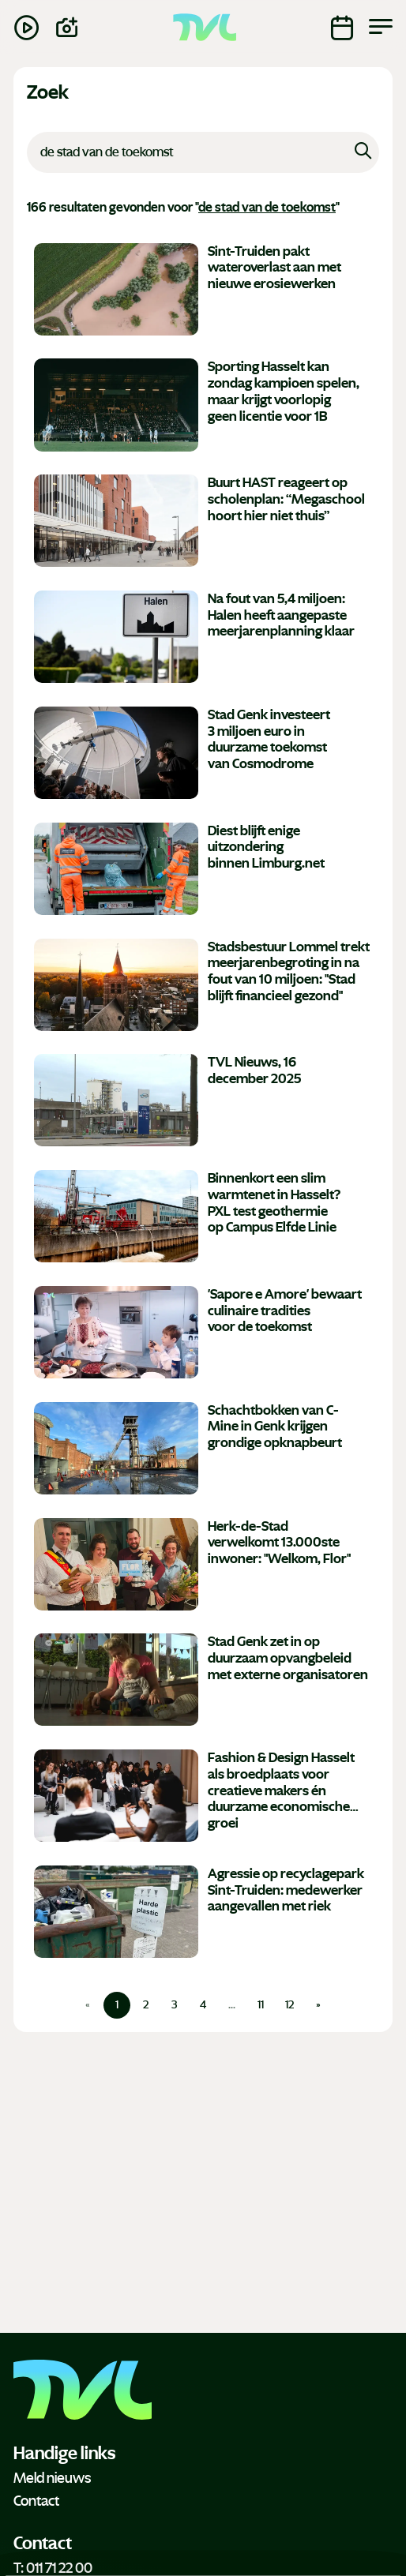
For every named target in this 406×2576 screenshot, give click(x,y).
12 (289, 2004)
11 (261, 2004)
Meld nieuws (52, 2478)
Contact (36, 2501)
